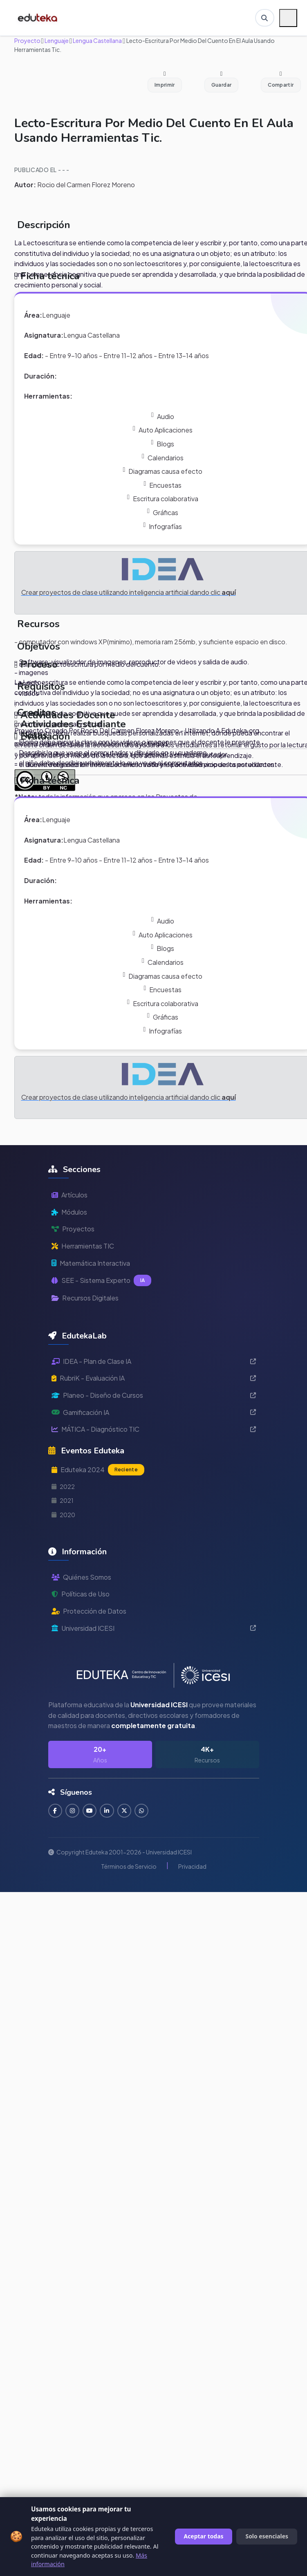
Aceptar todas (204, 2536)
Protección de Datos (89, 1611)
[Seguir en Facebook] (55, 1811)
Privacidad (192, 1866)
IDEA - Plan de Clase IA (154, 1361)
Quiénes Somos (81, 1577)
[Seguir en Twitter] (126, 1811)
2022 (63, 1486)
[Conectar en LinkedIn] (108, 1811)
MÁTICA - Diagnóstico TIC (154, 1429)
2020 (63, 1514)
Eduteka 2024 (98, 1469)
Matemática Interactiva (91, 1263)
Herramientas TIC (83, 1246)
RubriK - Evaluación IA (154, 1378)
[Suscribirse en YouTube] (90, 1811)
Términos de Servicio (129, 1866)
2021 (63, 1500)
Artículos (69, 1194)
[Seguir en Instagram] (73, 1811)
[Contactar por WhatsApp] (143, 1811)
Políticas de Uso (81, 1594)
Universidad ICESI (154, 1628)
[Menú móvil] (288, 18)
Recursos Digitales (85, 1298)
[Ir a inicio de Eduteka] (38, 18)
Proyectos (73, 1228)
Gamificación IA (154, 1412)
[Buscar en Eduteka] (264, 18)
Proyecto (27, 40)
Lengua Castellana (97, 40)
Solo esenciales (266, 2536)
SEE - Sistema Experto (102, 1280)
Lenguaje (56, 40)
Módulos (69, 1212)
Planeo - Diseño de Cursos (154, 1395)
